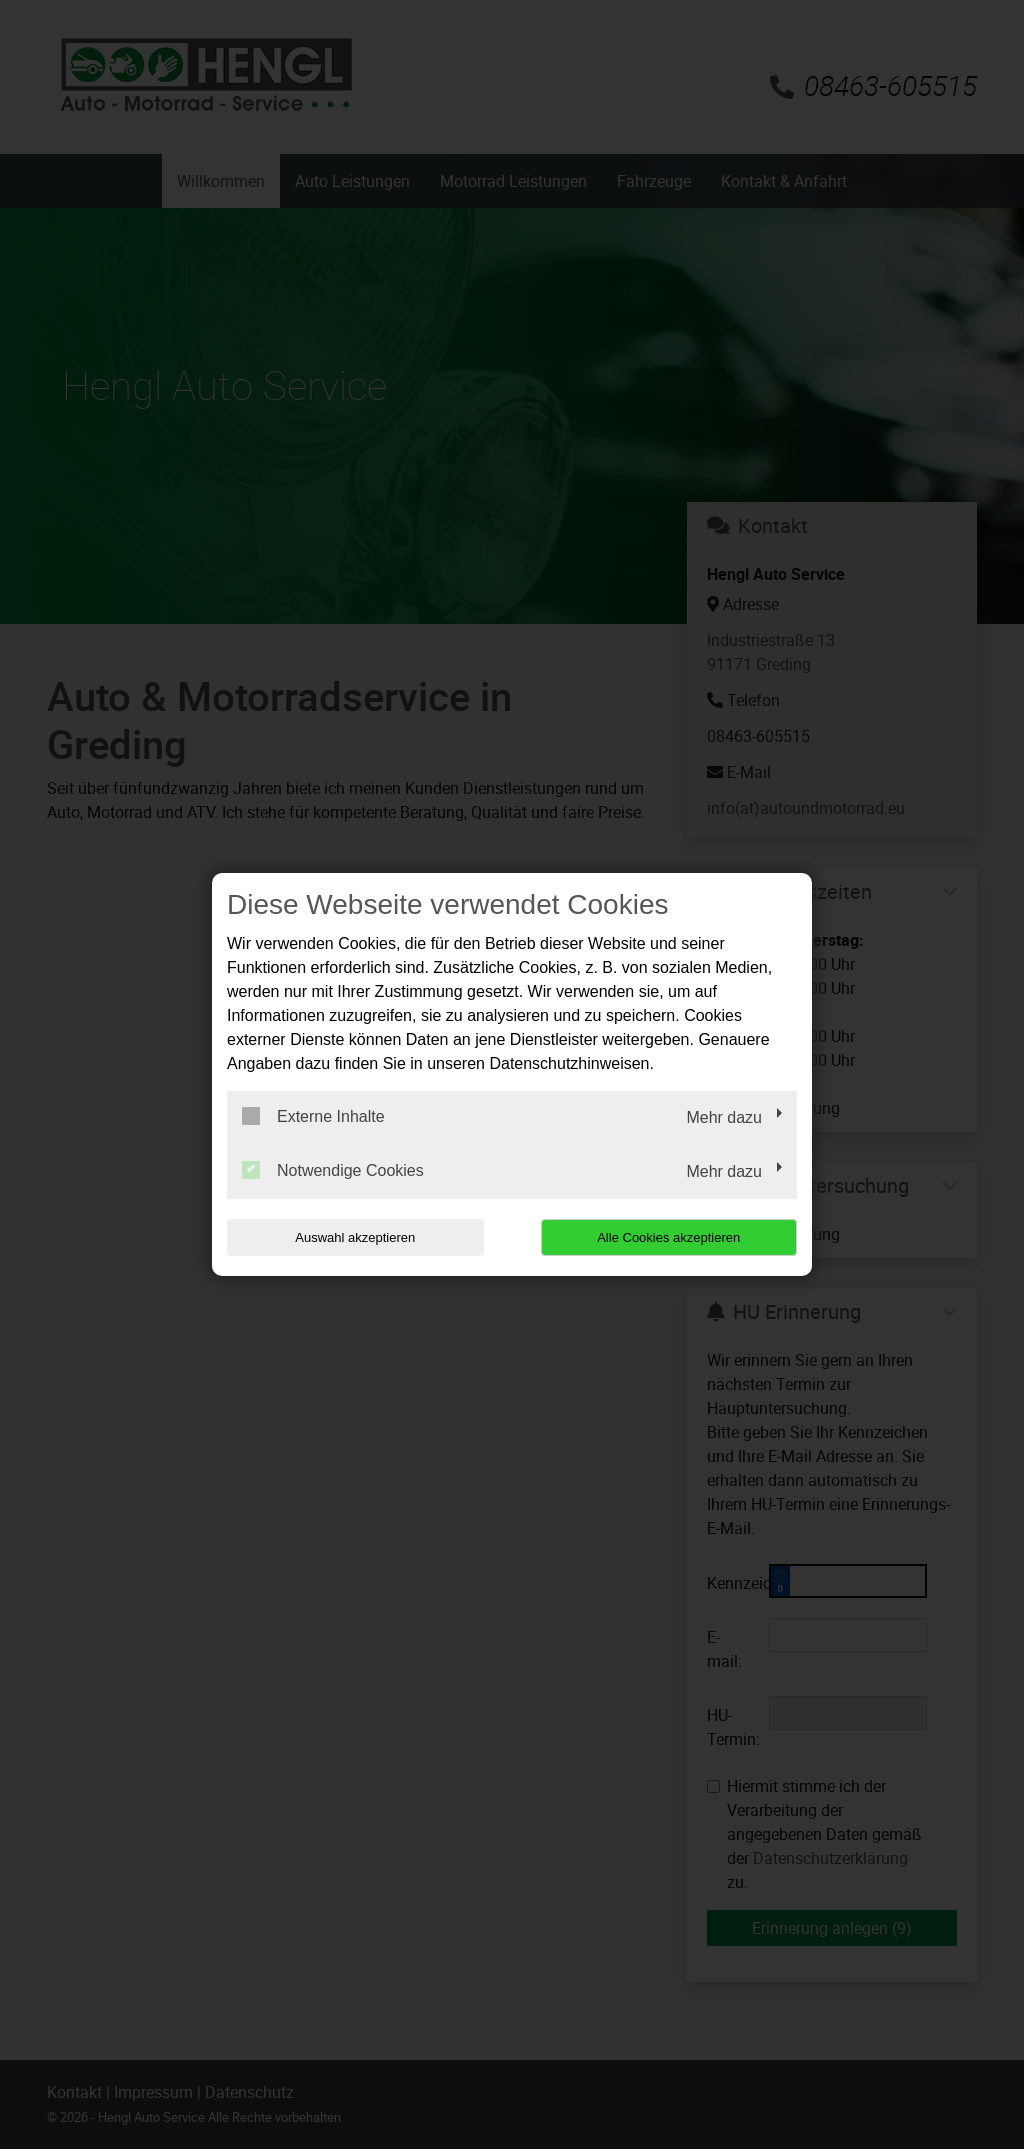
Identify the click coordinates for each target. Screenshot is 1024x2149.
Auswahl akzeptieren (355, 1237)
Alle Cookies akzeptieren (668, 1237)
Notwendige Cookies (333, 1170)
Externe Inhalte (313, 1116)
